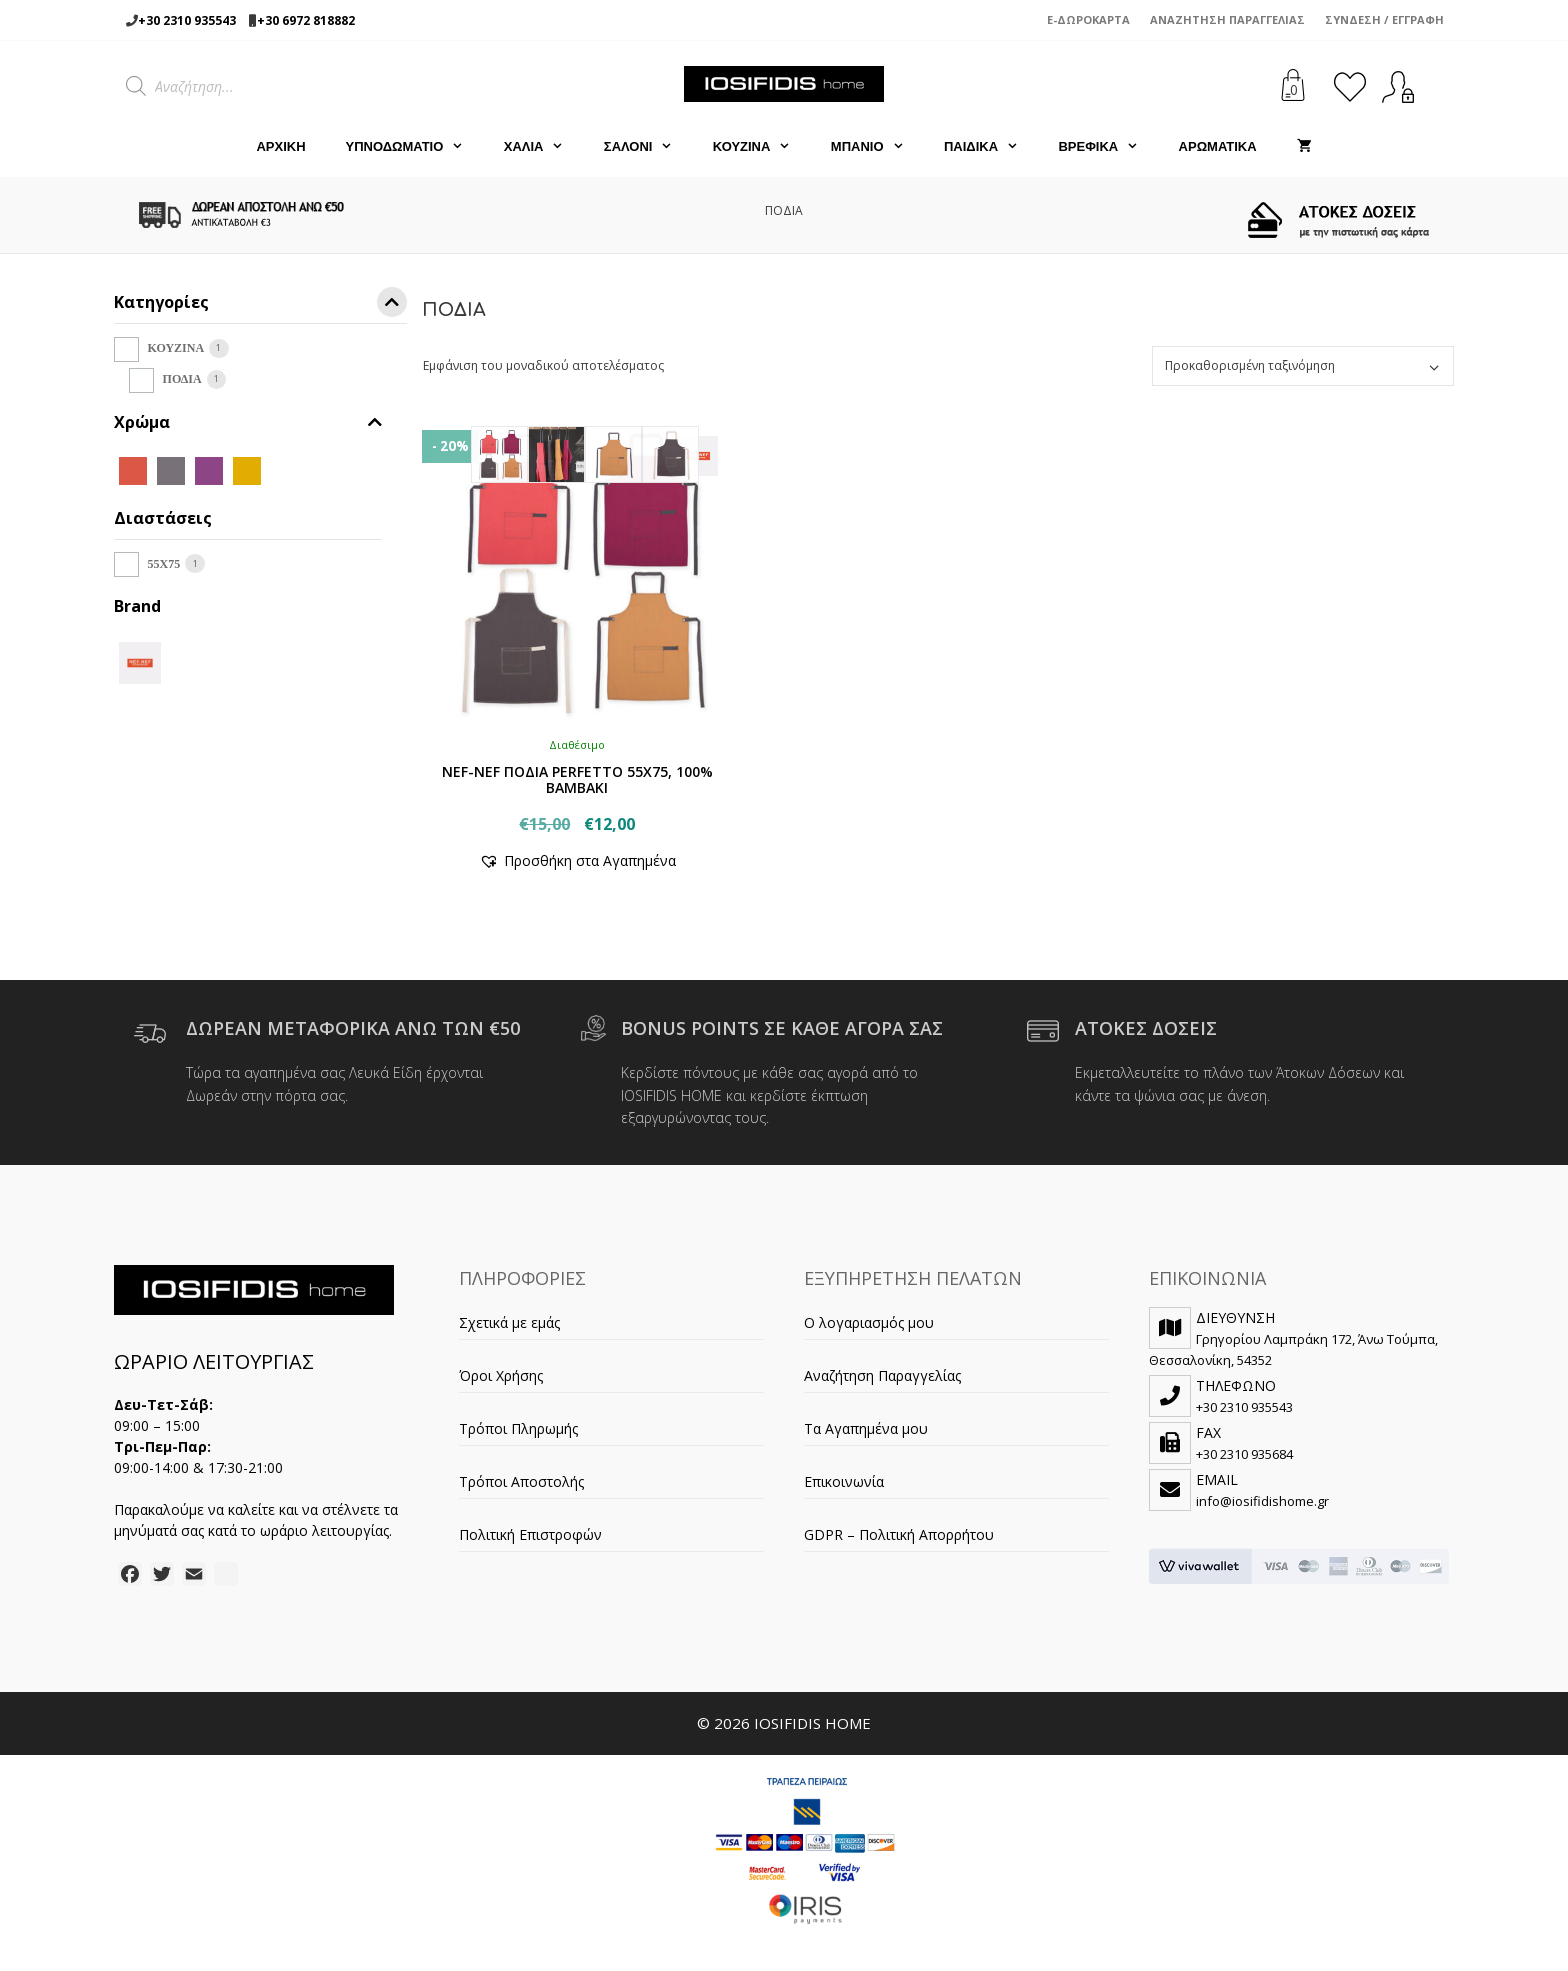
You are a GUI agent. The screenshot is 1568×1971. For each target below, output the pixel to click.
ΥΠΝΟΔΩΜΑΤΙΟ (415, 147)
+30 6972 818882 (306, 20)
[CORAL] (133, 469)
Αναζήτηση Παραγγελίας (1227, 19)
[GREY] (171, 469)
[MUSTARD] (247, 469)
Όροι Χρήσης (501, 1375)
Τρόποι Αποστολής (521, 1481)
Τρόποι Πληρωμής (518, 1428)
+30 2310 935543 (187, 20)
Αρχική (280, 146)
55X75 (164, 564)
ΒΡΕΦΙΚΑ (1108, 147)
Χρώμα (248, 422)
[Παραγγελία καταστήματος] (1303, 366)
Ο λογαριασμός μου (869, 1322)
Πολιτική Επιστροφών (530, 1534)
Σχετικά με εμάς (509, 1322)
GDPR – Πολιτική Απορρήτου (899, 1534)
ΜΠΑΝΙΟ (877, 147)
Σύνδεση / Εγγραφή (1384, 19)
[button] (577, 860)
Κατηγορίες (260, 305)
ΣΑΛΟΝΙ (648, 147)
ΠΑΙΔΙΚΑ (991, 147)
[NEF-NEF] (140, 660)
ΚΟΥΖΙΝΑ (762, 147)
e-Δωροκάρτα (1088, 19)
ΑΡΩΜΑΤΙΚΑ (1218, 146)
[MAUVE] (209, 469)
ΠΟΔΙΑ (182, 379)
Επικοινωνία (844, 1481)
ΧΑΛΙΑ (544, 147)
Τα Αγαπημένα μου (866, 1428)
